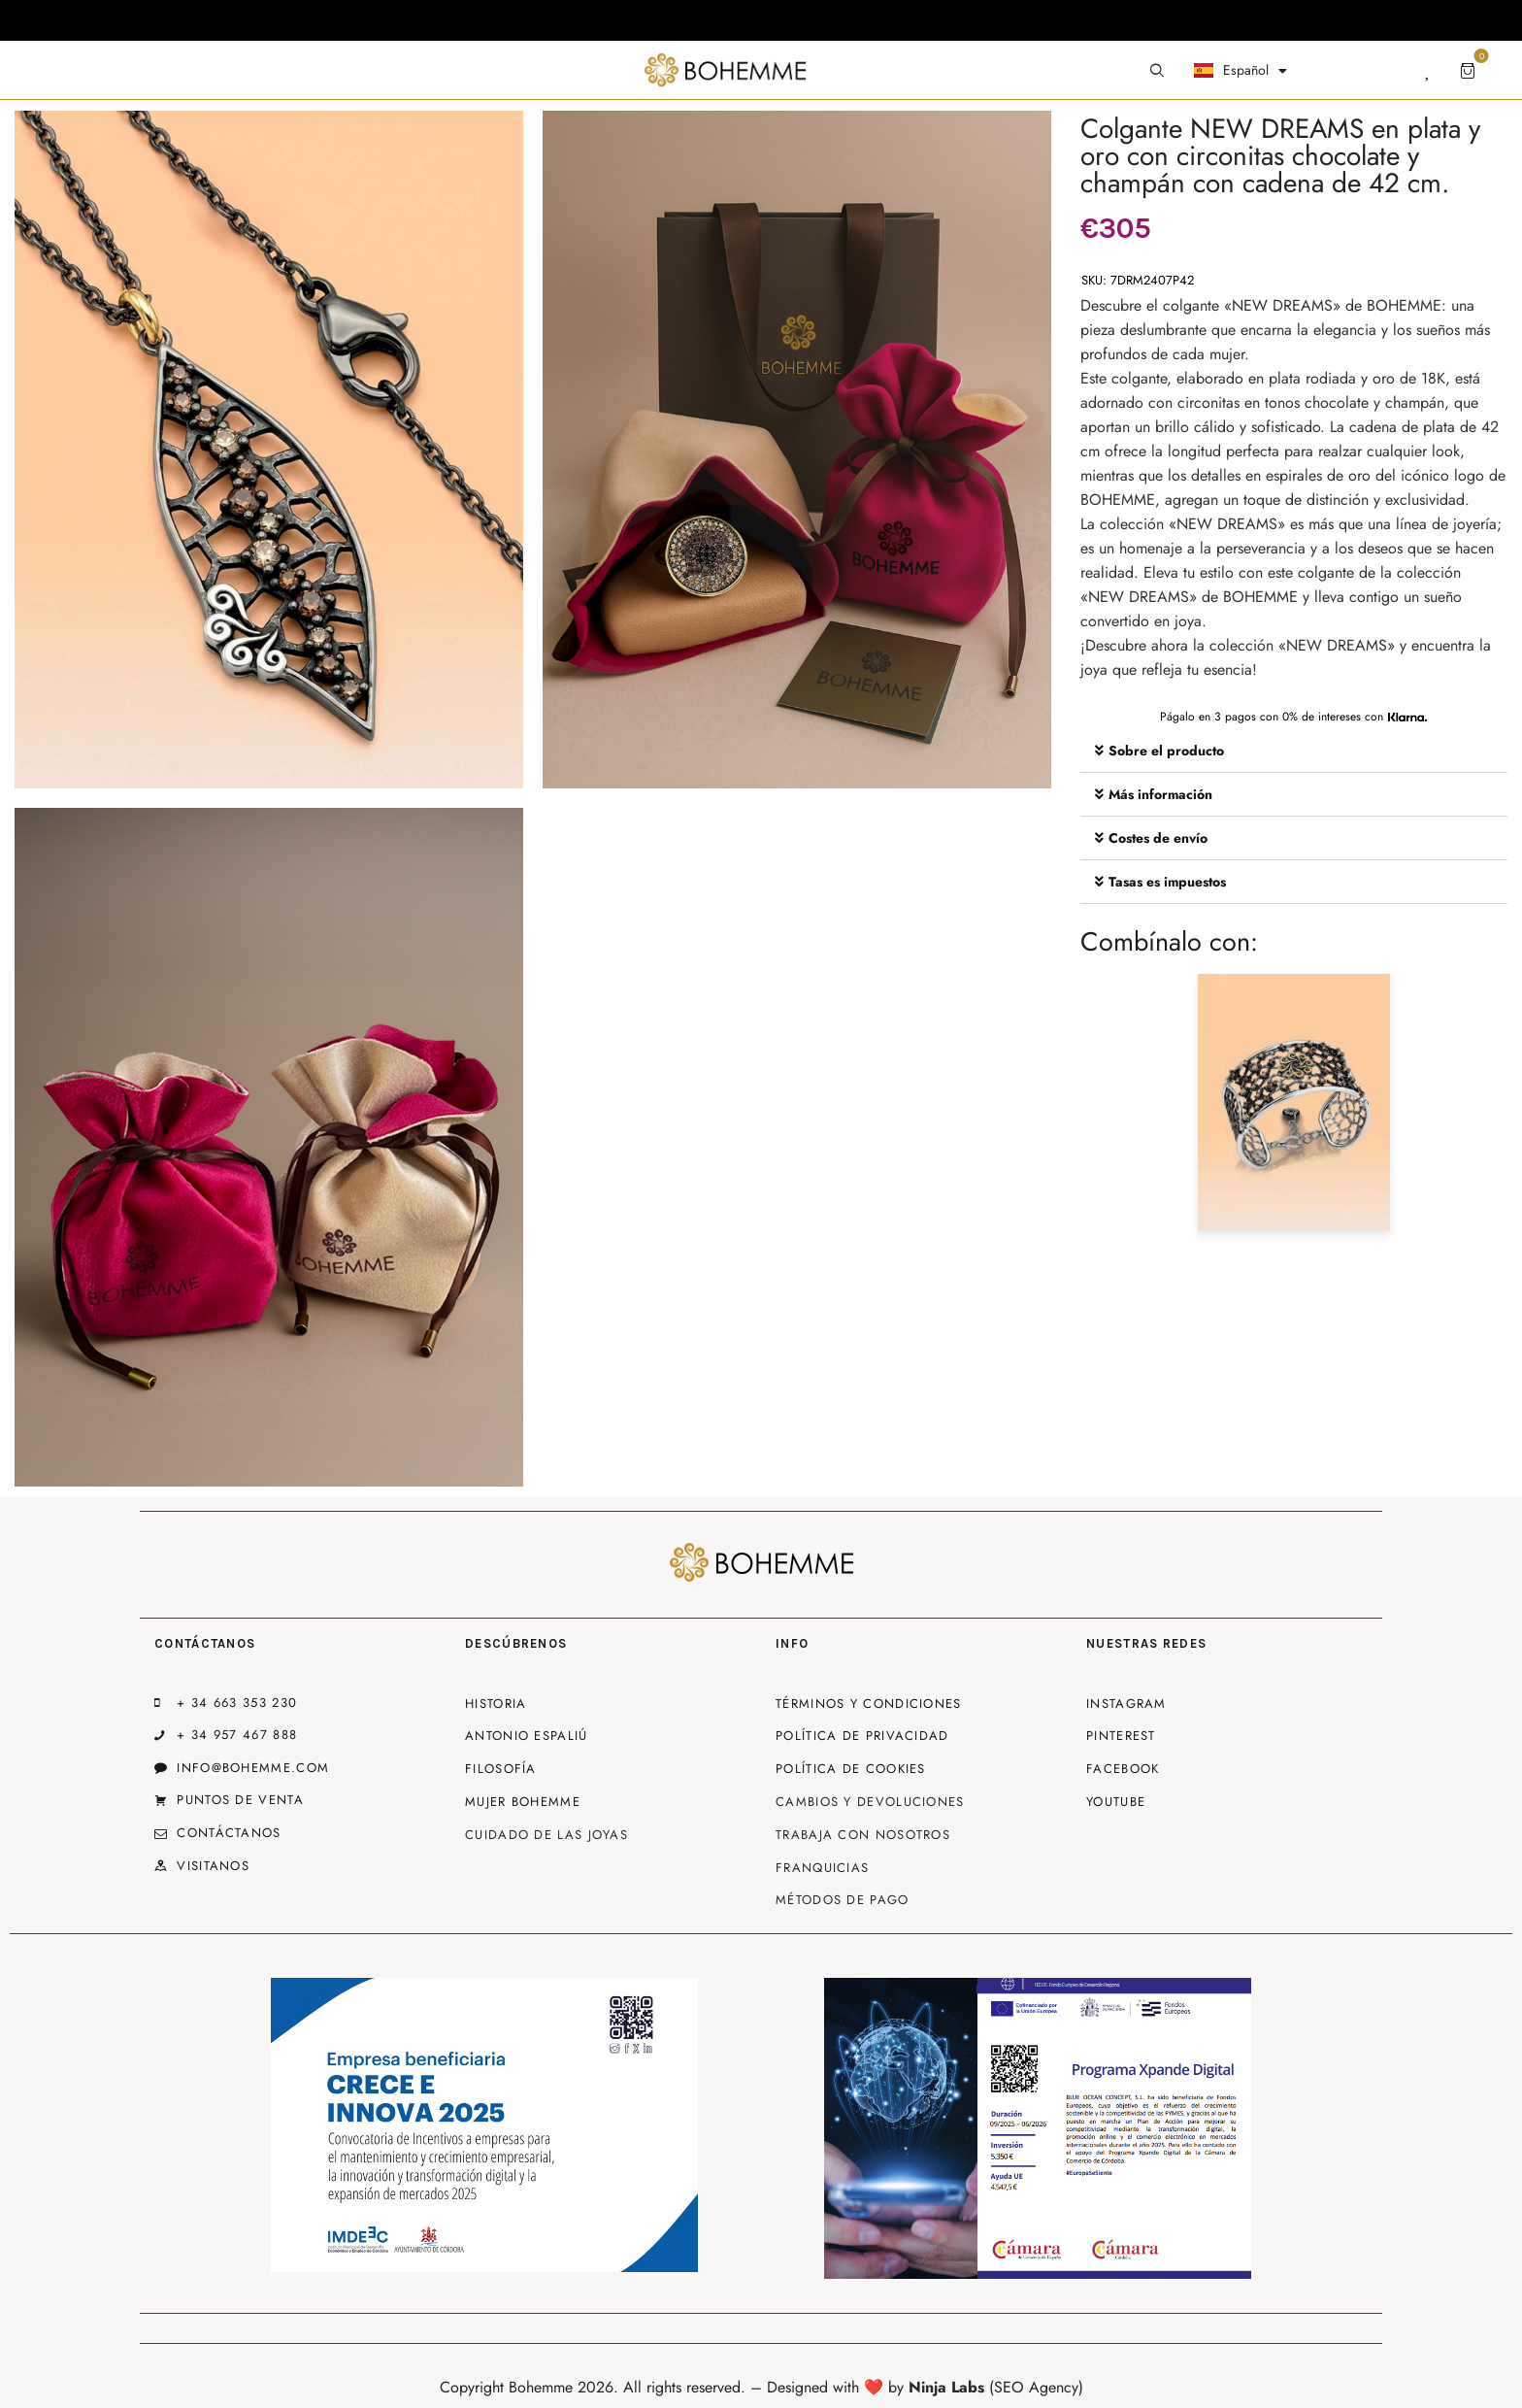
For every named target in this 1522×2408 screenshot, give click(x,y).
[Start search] (1157, 71)
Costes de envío (1158, 838)
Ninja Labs (946, 2387)
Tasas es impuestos (1167, 881)
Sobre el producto (1166, 750)
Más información (1160, 794)
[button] (1293, 751)
